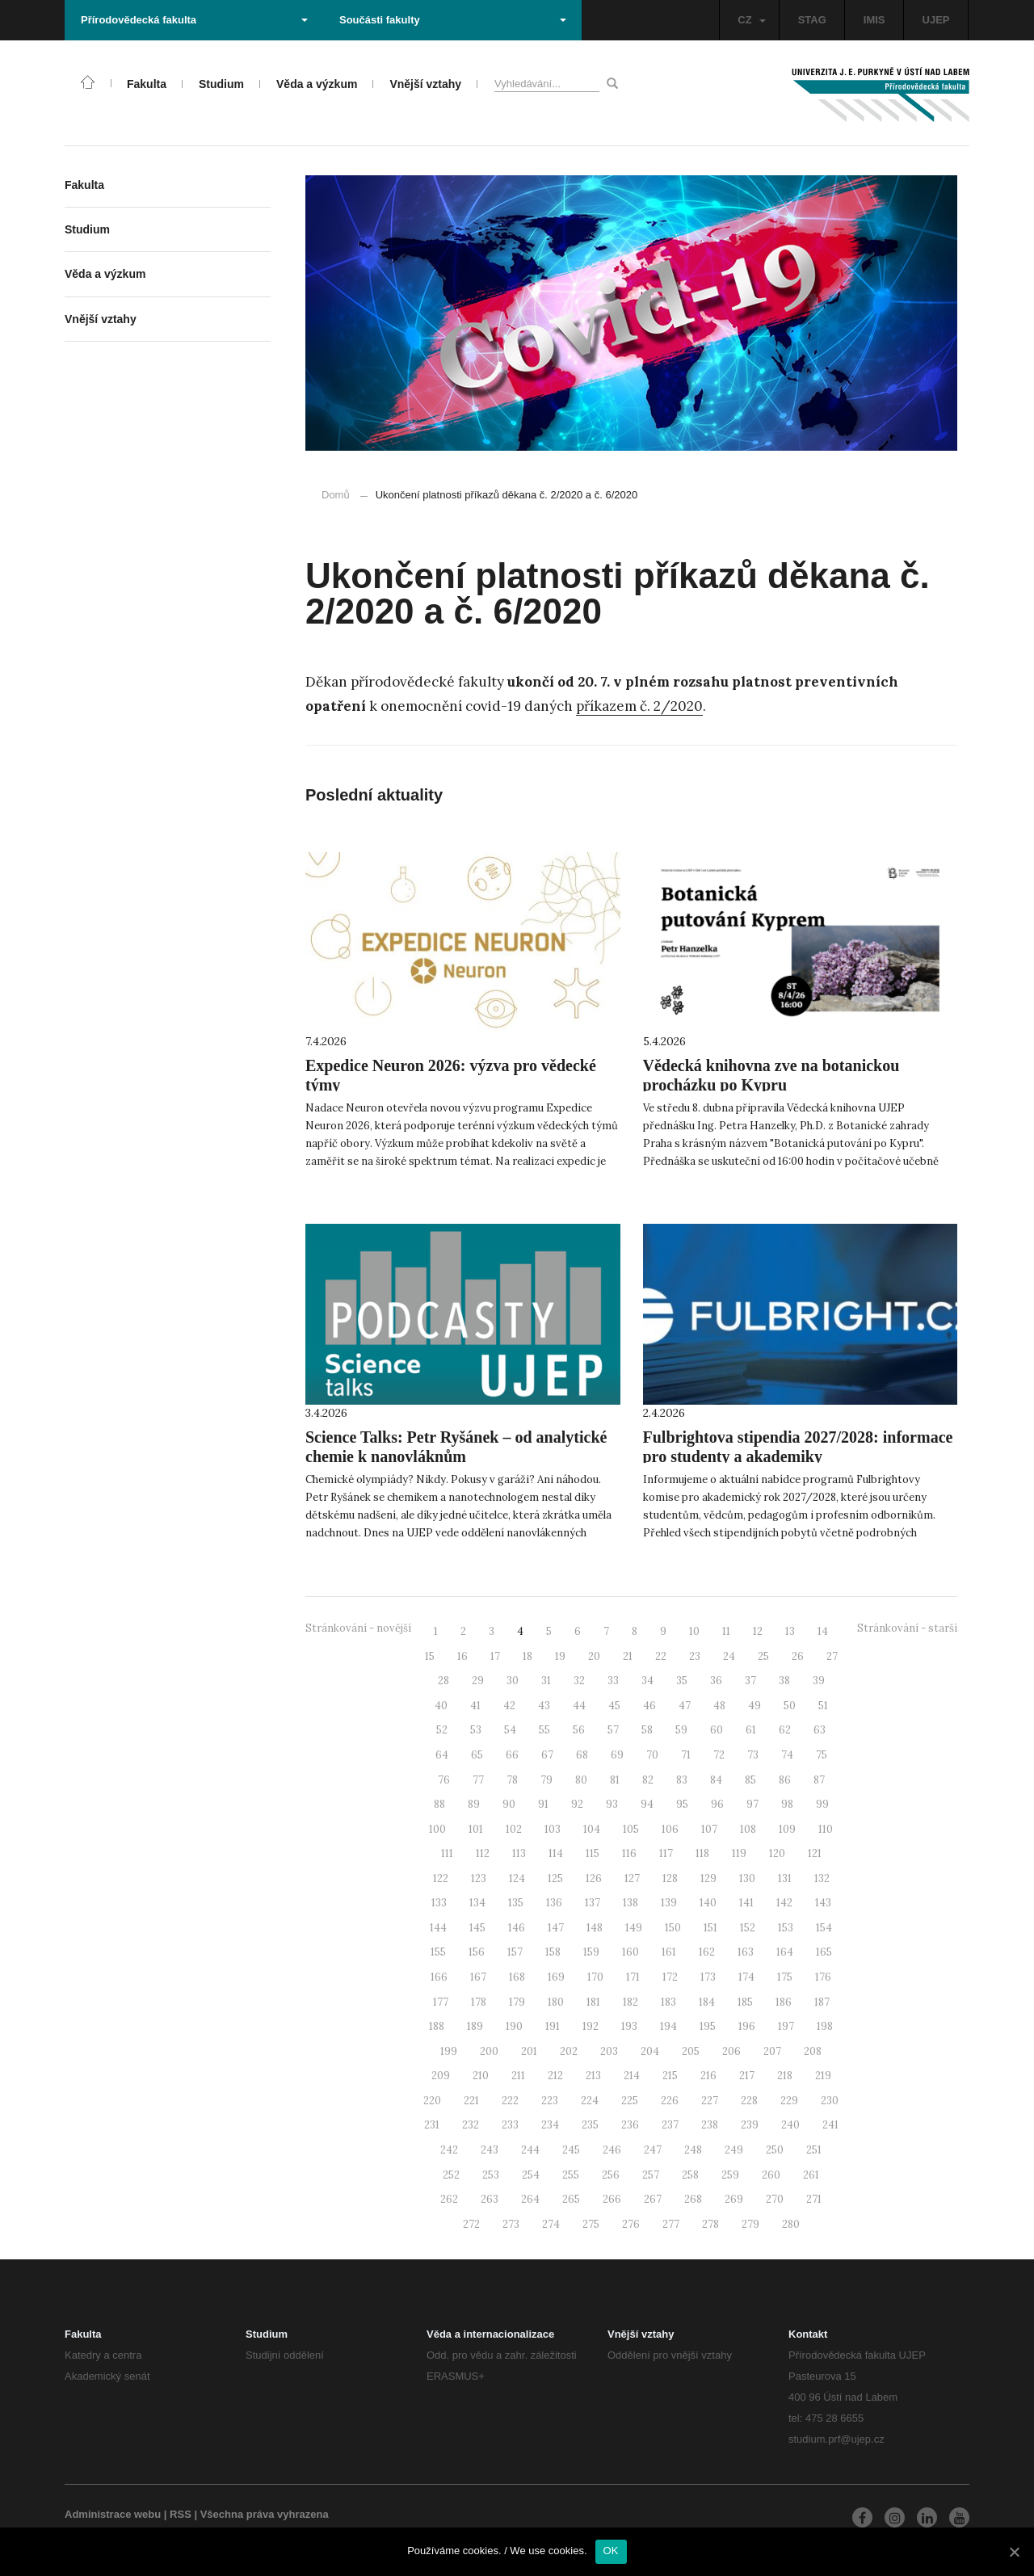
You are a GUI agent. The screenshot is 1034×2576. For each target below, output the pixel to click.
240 (790, 2125)
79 (546, 1780)
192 (590, 2026)
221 (471, 2100)
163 (746, 1952)
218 (784, 2075)
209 (440, 2075)
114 (556, 1853)
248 (693, 2150)
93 (612, 1804)
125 (555, 1878)
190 (514, 2026)
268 (693, 2199)
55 (544, 1730)
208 (813, 2051)
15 (430, 1656)
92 (577, 1804)
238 (709, 2125)
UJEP (936, 20)
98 (787, 1804)
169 (556, 1977)
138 (630, 1903)
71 (686, 1755)
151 (710, 1928)
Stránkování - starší (907, 1628)
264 (530, 2199)
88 (439, 1804)
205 (691, 2051)
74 (787, 1755)
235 (590, 2125)
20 (594, 1656)
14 (823, 1631)
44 (579, 1705)
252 (451, 2175)
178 (478, 2002)
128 (670, 1878)
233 (510, 2125)
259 (730, 2175)
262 (449, 2199)
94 (647, 1804)
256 (611, 2175)
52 (442, 1730)
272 (471, 2224)
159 (591, 1952)
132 (822, 1878)
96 (717, 1804)
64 (441, 1755)
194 (668, 2026)
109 (787, 1829)
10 (694, 1631)
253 (490, 2175)
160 (630, 1952)
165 (824, 1952)
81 (615, 1780)
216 (708, 2075)
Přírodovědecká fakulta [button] (194, 20)
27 (832, 1656)
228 (749, 2100)
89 (474, 1804)
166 (439, 1977)
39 (819, 1680)
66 (512, 1755)
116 (629, 1853)
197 (786, 2026)
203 (609, 2051)
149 (633, 1928)
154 (824, 1928)
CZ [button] (751, 20)
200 (489, 2051)
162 (707, 1952)
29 (478, 1680)
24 (729, 1656)
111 (447, 1853)
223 (549, 2100)
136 (554, 1903)
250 (775, 2150)
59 (681, 1730)
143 (823, 1903)
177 (440, 2002)
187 (822, 2002)
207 (772, 2051)
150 (673, 1928)
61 (751, 1730)
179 (517, 2002)
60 (716, 1730)
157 (515, 1952)
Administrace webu (113, 2514)
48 (719, 1705)
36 (716, 1680)
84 (716, 1780)
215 (670, 2075)
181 (593, 2002)
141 (746, 1903)
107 (709, 1829)
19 (560, 1656)
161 (669, 1952)
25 (763, 1656)
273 (510, 2224)
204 (650, 2051)
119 (739, 1853)
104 (591, 1829)
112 (483, 1853)
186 (784, 2002)
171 (633, 1977)
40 (441, 1705)
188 (436, 2026)
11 (726, 1631)
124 (517, 1878)
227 (709, 2100)
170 (595, 1977)
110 (825, 1829)
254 (531, 2175)
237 (670, 2125)
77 (478, 1780)
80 (581, 1780)
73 (753, 1755)
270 (775, 2199)
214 (632, 2075)
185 (745, 2002)
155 (438, 1952)
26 (798, 1656)
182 (630, 2002)
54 (510, 1730)
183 (668, 2002)
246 (612, 2150)
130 (747, 1878)
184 (707, 2002)
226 (670, 2100)
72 (719, 1755)
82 (648, 1780)
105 (631, 1829)
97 (752, 1804)
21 (628, 1656)
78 (512, 1780)
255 (570, 2175)
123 (478, 1878)
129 (708, 1878)
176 (823, 1977)
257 (650, 2175)
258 (690, 2175)
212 (555, 2075)
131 (785, 1878)
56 (579, 1730)
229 (789, 2100)
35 (681, 1680)
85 (750, 1780)
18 (527, 1656)
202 (569, 2051)
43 (544, 1705)
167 (478, 1977)
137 (592, 1903)
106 (670, 1829)
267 (653, 2199)
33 (613, 1680)
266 (612, 2199)
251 (814, 2150)
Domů (336, 495)
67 (547, 1755)
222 (510, 2100)
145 (477, 1928)
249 (734, 2150)
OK (611, 2550)
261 (811, 2175)
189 (475, 2026)
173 (708, 1977)
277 (670, 2224)
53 (475, 1730)
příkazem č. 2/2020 (639, 706)
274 (551, 2224)
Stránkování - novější (358, 1628)
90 (508, 1804)
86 (785, 1780)
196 (746, 2026)
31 (546, 1680)
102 (514, 1829)
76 (444, 1780)
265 (571, 2199)
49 (754, 1705)
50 (790, 1705)
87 (819, 1780)
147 (556, 1928)
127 (632, 1878)
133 (439, 1903)
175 (784, 1977)
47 (685, 1705)
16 (462, 1656)
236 (630, 2125)
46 (649, 1705)
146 (516, 1928)
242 (449, 2150)
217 (746, 2075)
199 (448, 2051)
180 (556, 2002)
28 (443, 1680)
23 (694, 1656)
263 (489, 2199)
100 (437, 1829)
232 (470, 2125)
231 (431, 2125)
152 (747, 1928)
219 (823, 2075)
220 (432, 2100)
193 (629, 2026)
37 (750, 1680)
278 (710, 2224)
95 (682, 1804)
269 (734, 2199)
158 (553, 1952)
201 (529, 2051)
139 (669, 1903)
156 (477, 1952)
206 (731, 2051)
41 (475, 1705)
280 (791, 2224)
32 (579, 1680)
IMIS (874, 20)
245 (571, 2150)
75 (821, 1755)
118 (702, 1853)
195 (708, 2026)
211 (518, 2075)
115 (592, 1853)
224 (590, 2100)
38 (784, 1680)
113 (519, 1853)
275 (590, 2224)
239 (750, 2125)
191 (552, 2026)
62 (785, 1730)
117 (666, 1853)
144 (438, 1928)
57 (613, 1730)
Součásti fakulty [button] (452, 20)
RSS (180, 2514)
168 (517, 1977)
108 (748, 1829)
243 (489, 2150)
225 (629, 2100)
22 (660, 1656)
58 (647, 1730)
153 (785, 1928)
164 (784, 1952)
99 (822, 1804)
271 (814, 2199)
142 (784, 1903)
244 (530, 2150)
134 (477, 1903)
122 (440, 1878)
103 (552, 1829)
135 (515, 1903)
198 (825, 2026)
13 (790, 1631)
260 (771, 2175)
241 (830, 2125)
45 (614, 1705)
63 (819, 1730)
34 (647, 1680)
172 (670, 1977)
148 (594, 1928)
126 (594, 1878)
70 (652, 1755)
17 (495, 1656)
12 (758, 1631)
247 (653, 2150)
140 (708, 1903)
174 (746, 1977)
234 (550, 2125)
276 (631, 2224)
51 (823, 1705)
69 (617, 1755)
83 (681, 1780)
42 (509, 1705)
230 (830, 2100)
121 (815, 1853)
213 (593, 2075)
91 (543, 1804)
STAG (812, 20)
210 (481, 2075)
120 (777, 1853)
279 (750, 2224)
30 (512, 1680)
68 (582, 1755)
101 (476, 1829)
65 (477, 1755)
